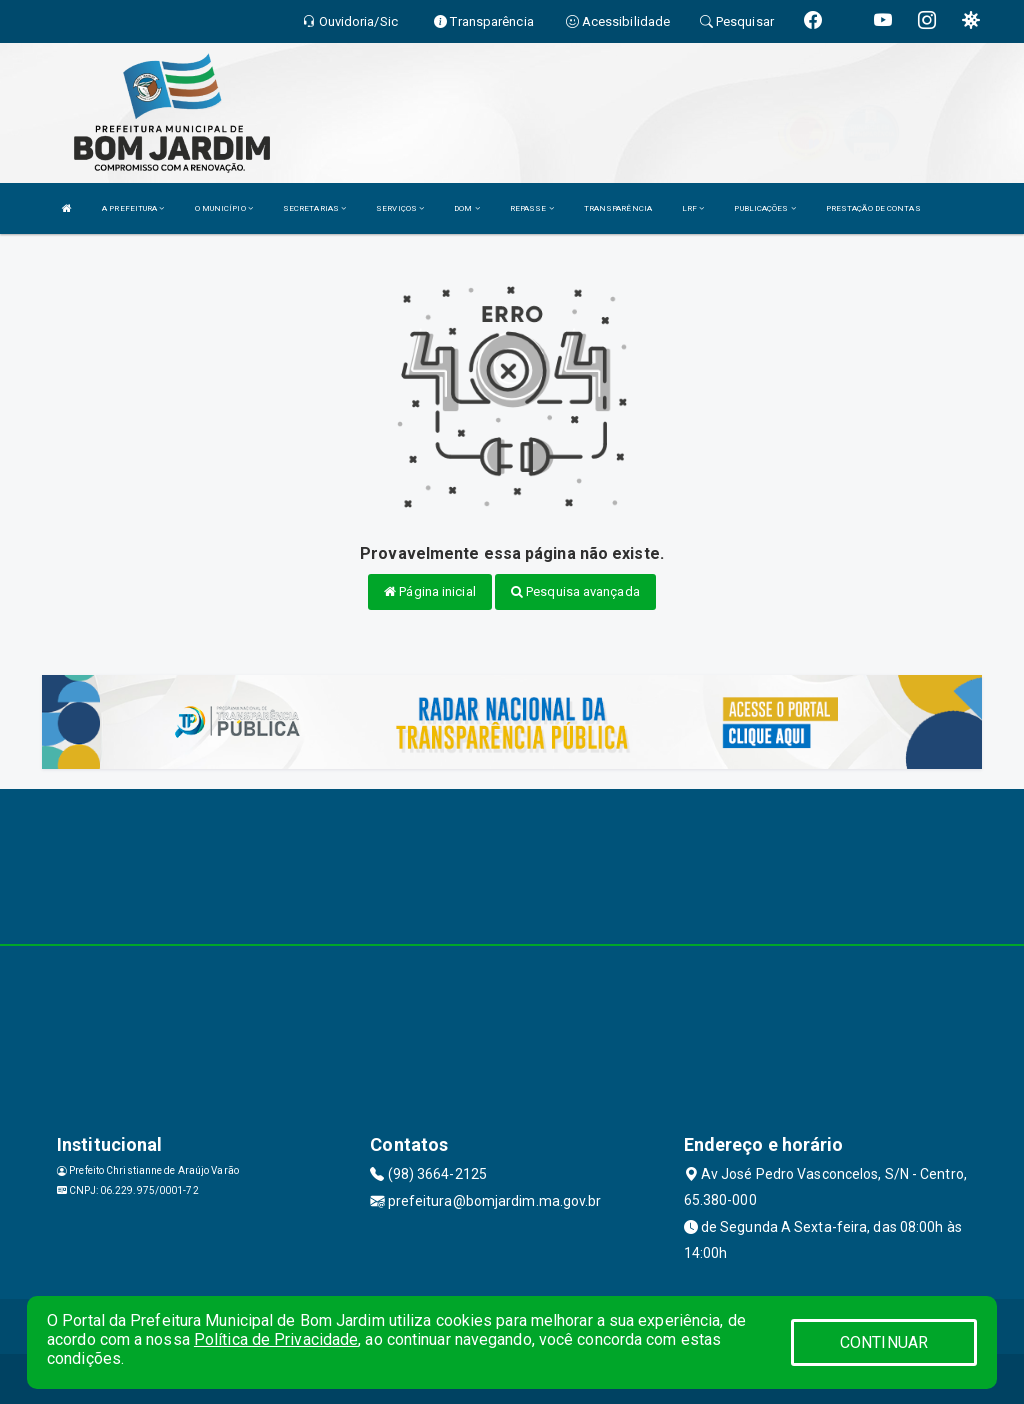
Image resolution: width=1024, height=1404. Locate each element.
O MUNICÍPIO (224, 208)
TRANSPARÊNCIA (618, 208)
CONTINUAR (884, 1342)
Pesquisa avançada (575, 591)
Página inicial (430, 591)
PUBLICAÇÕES (764, 208)
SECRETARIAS (314, 208)
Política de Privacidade (276, 1339)
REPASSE (532, 208)
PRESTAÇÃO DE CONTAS (873, 208)
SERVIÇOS (400, 208)
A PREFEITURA (133, 208)
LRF (693, 208)
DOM (467, 208)
